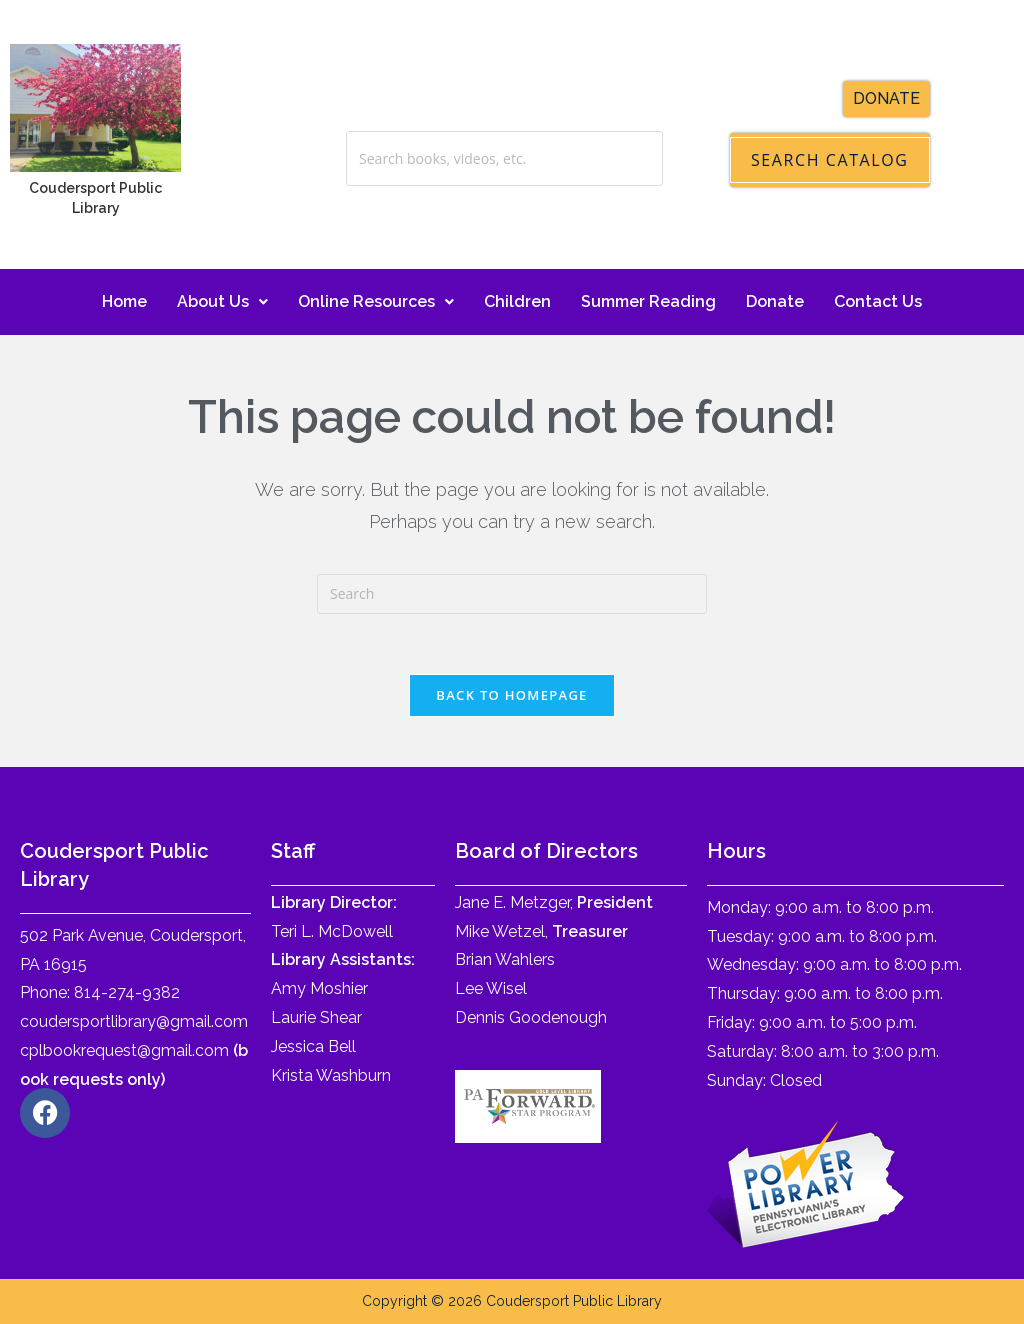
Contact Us (878, 301)
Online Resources (376, 301)
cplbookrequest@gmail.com (124, 1050)
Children (517, 301)
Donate (775, 301)
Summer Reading (648, 301)
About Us (222, 301)
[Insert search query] (512, 594)
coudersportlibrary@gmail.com (134, 1021)
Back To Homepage (511, 695)
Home (124, 301)
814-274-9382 (127, 992)
